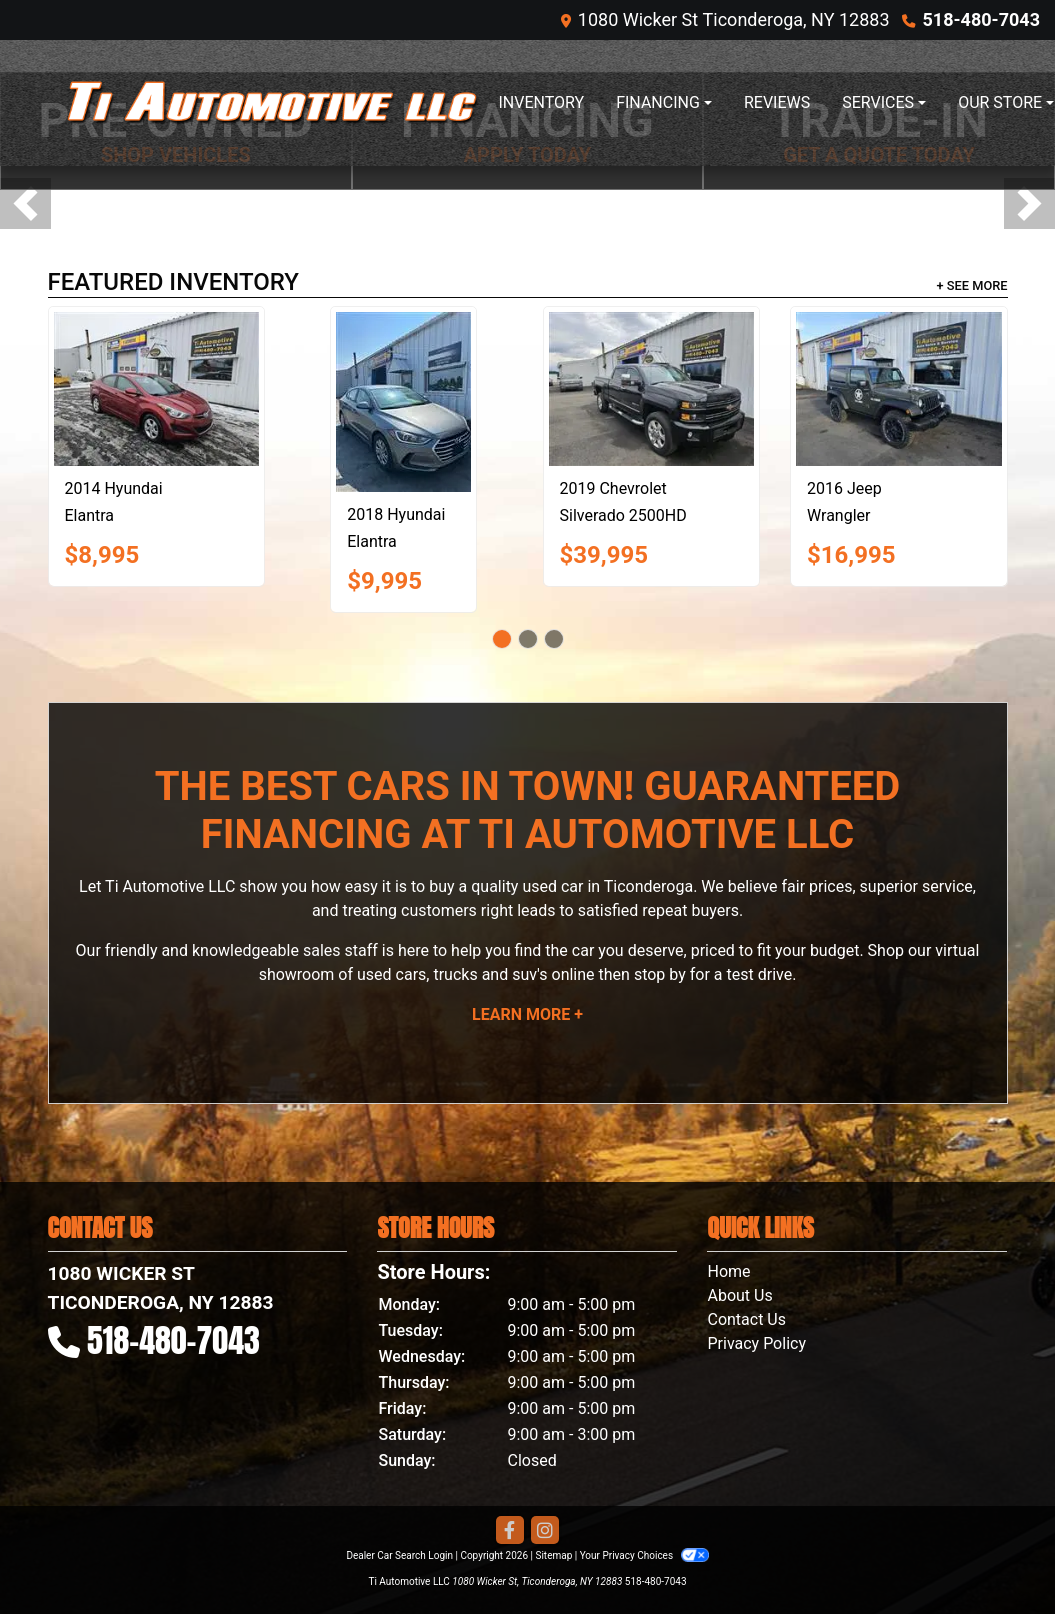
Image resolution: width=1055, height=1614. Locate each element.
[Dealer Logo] (273, 103)
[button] (25, 203)
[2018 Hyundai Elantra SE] (403, 402)
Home (728, 1271)
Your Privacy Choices (644, 1555)
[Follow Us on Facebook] (510, 1531)
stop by (660, 974)
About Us (739, 1295)
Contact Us (746, 1319)
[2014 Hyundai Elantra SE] (157, 389)
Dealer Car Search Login (399, 1555)
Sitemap (553, 1555)
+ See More (972, 285)
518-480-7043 (981, 19)
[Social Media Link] (545, 1531)
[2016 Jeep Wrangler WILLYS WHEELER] (899, 389)
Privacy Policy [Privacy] (756, 1343)
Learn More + (527, 1014)
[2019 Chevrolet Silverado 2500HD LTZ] (652, 389)
